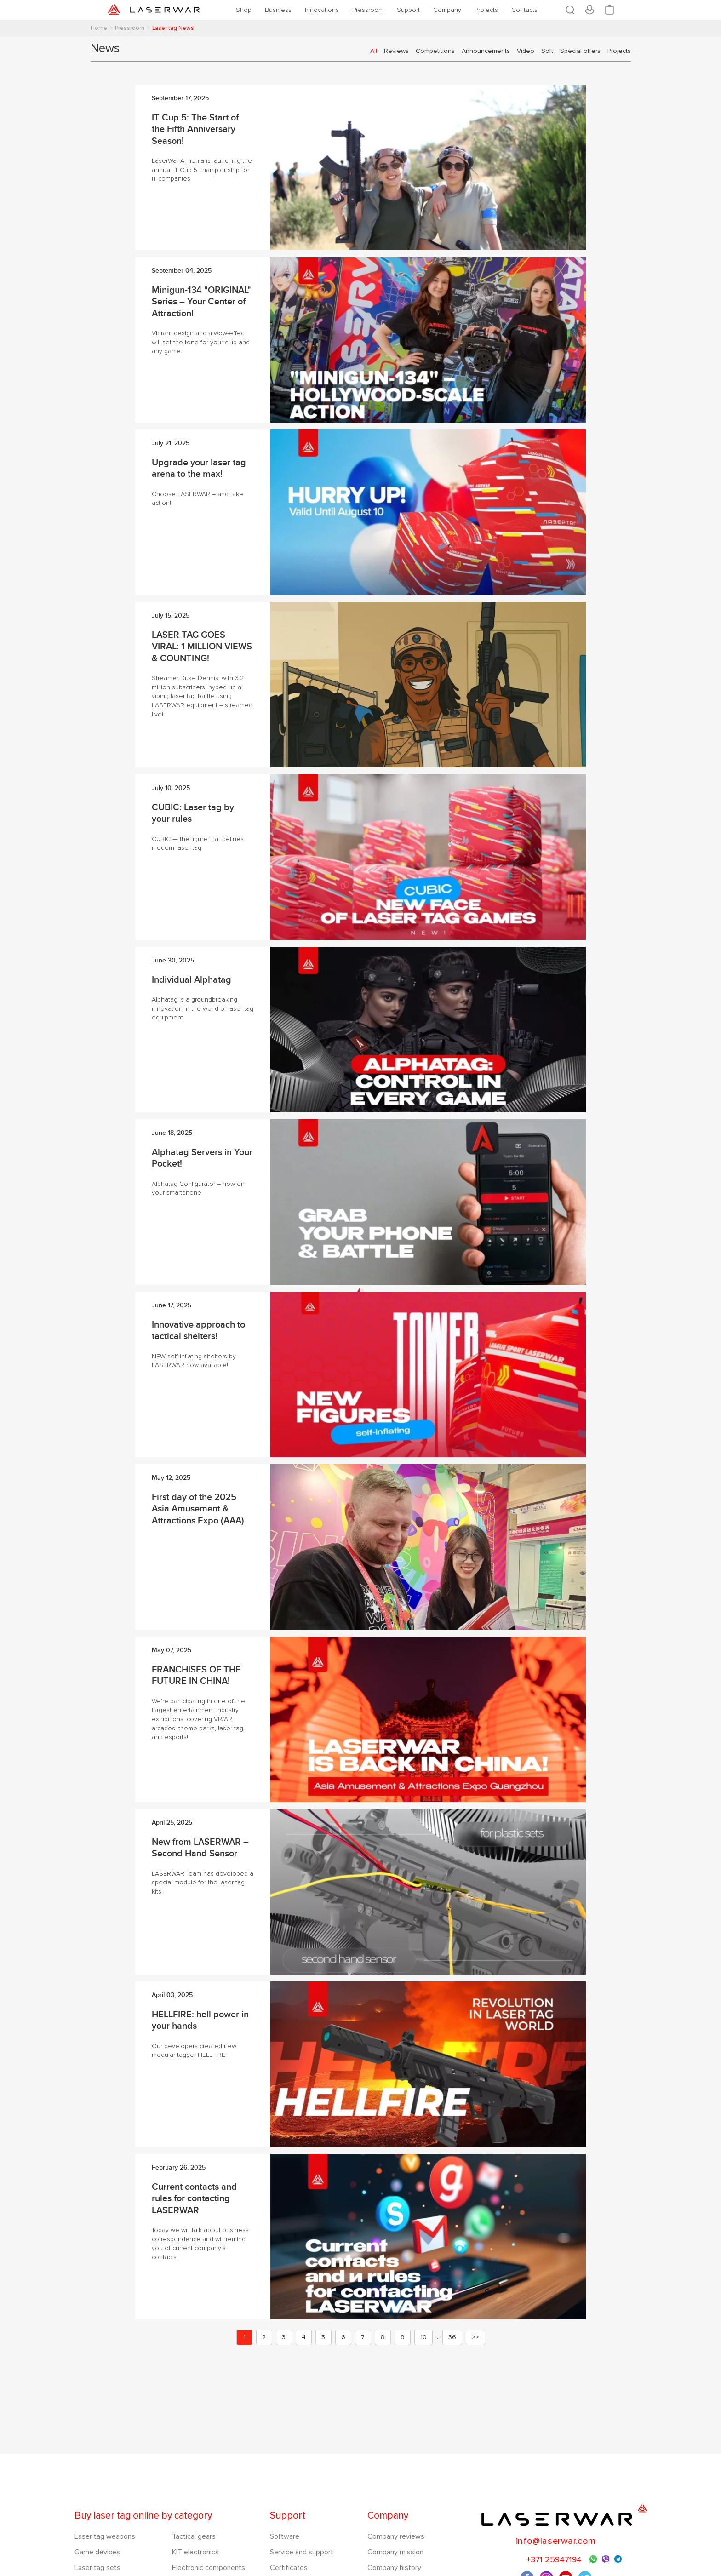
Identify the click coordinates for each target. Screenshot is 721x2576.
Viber (605, 2560)
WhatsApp (593, 2559)
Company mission (395, 2552)
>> (475, 2337)
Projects (619, 51)
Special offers (580, 51)
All (373, 51)
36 (452, 2337)
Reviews (396, 51)
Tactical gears (194, 2536)
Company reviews (395, 2536)
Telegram (618, 2559)
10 (423, 2337)
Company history (394, 2567)
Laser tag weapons (104, 2536)
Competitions (435, 51)
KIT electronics (195, 2552)
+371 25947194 (554, 2559)
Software (284, 2536)
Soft (547, 51)
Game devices (97, 2552)
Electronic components (208, 2567)
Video (525, 51)
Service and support (301, 2552)
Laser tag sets (97, 2567)
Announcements (486, 51)
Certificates (289, 2567)
